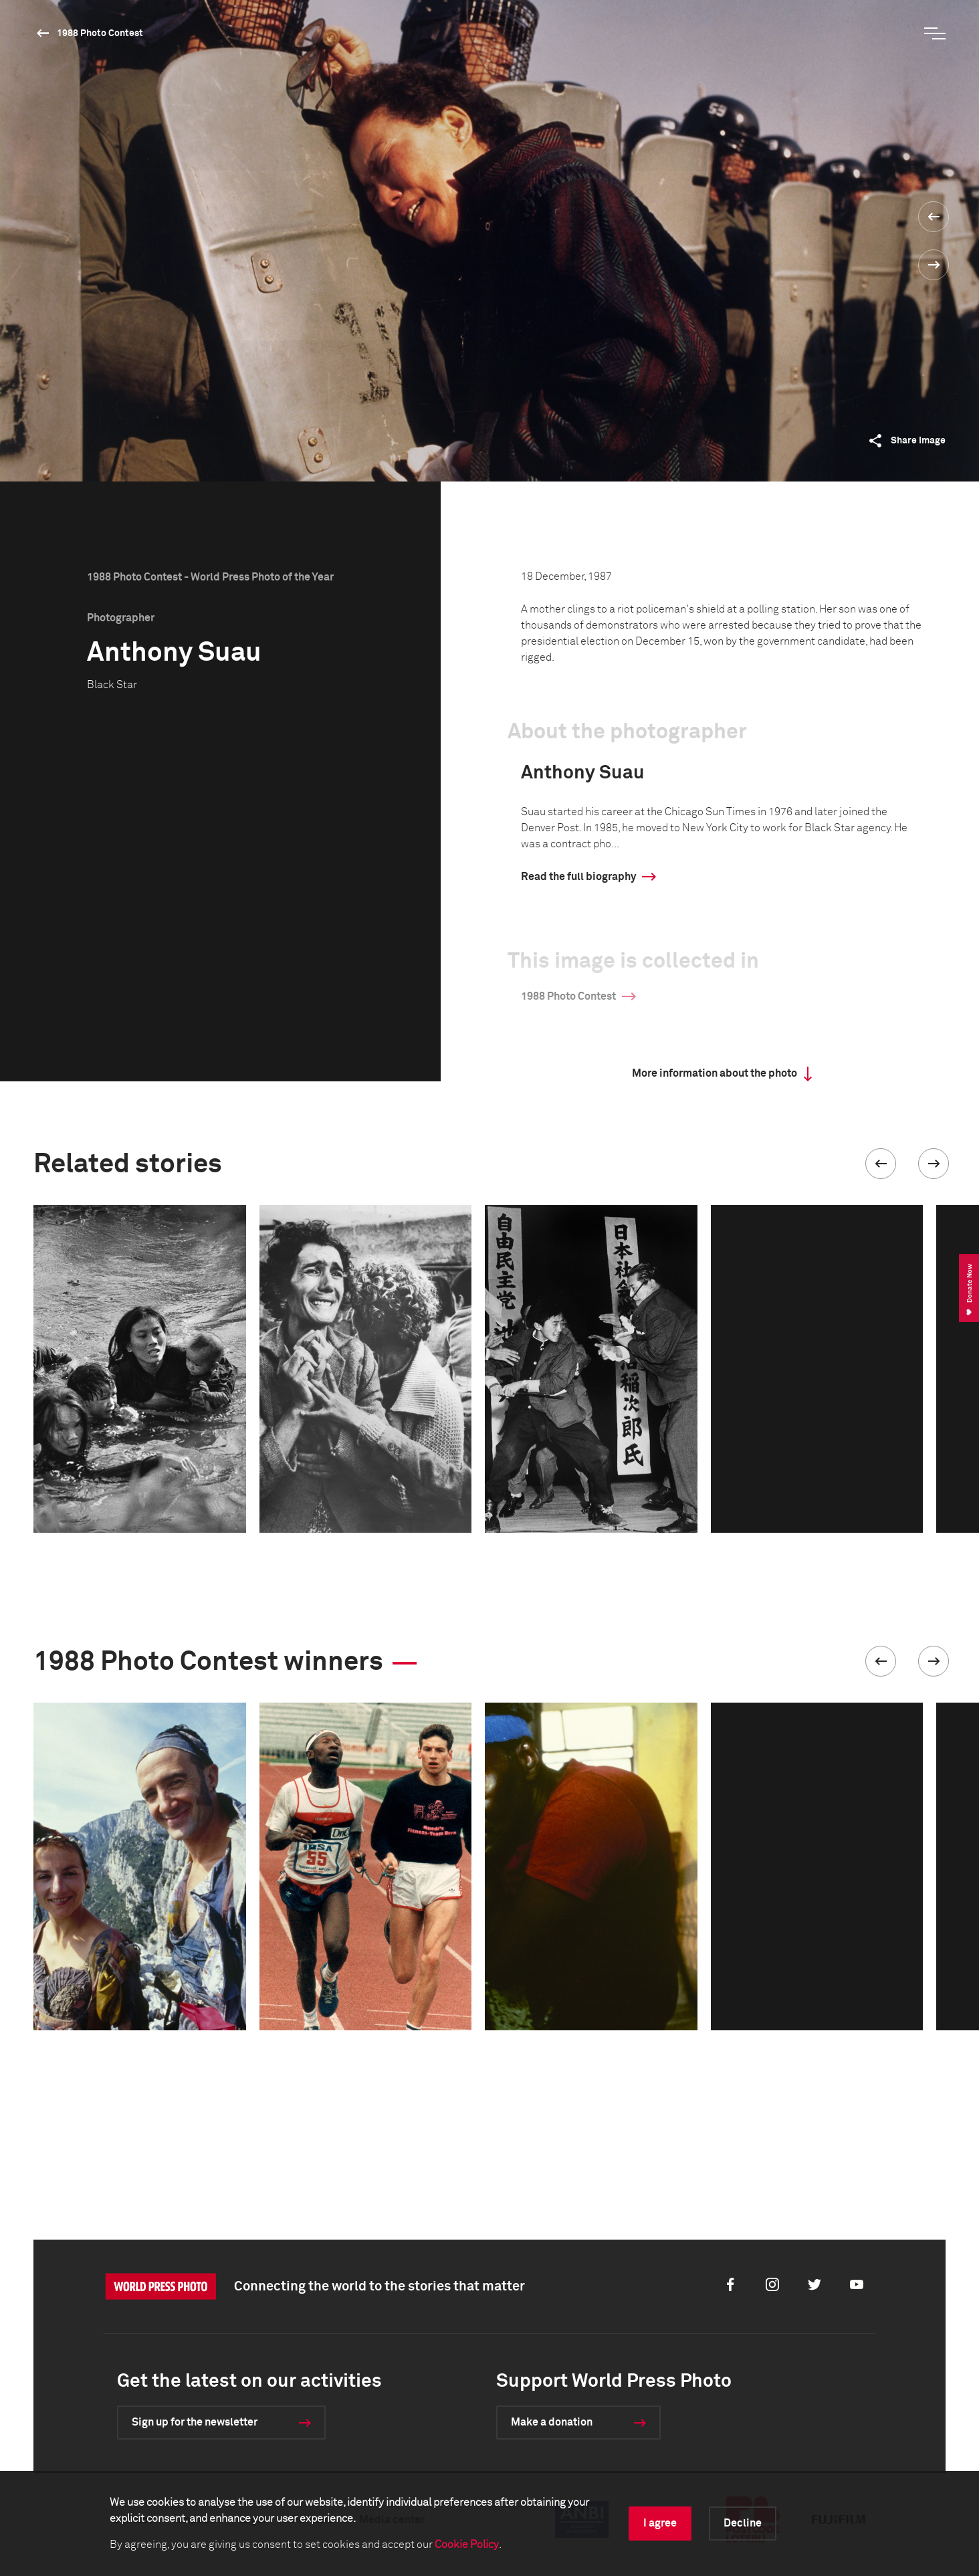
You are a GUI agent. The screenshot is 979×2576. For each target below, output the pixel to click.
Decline (743, 2523)
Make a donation (551, 2422)
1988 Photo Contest (100, 33)
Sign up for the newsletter (194, 2422)
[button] (880, 1163)
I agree (660, 2523)
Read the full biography (578, 876)
